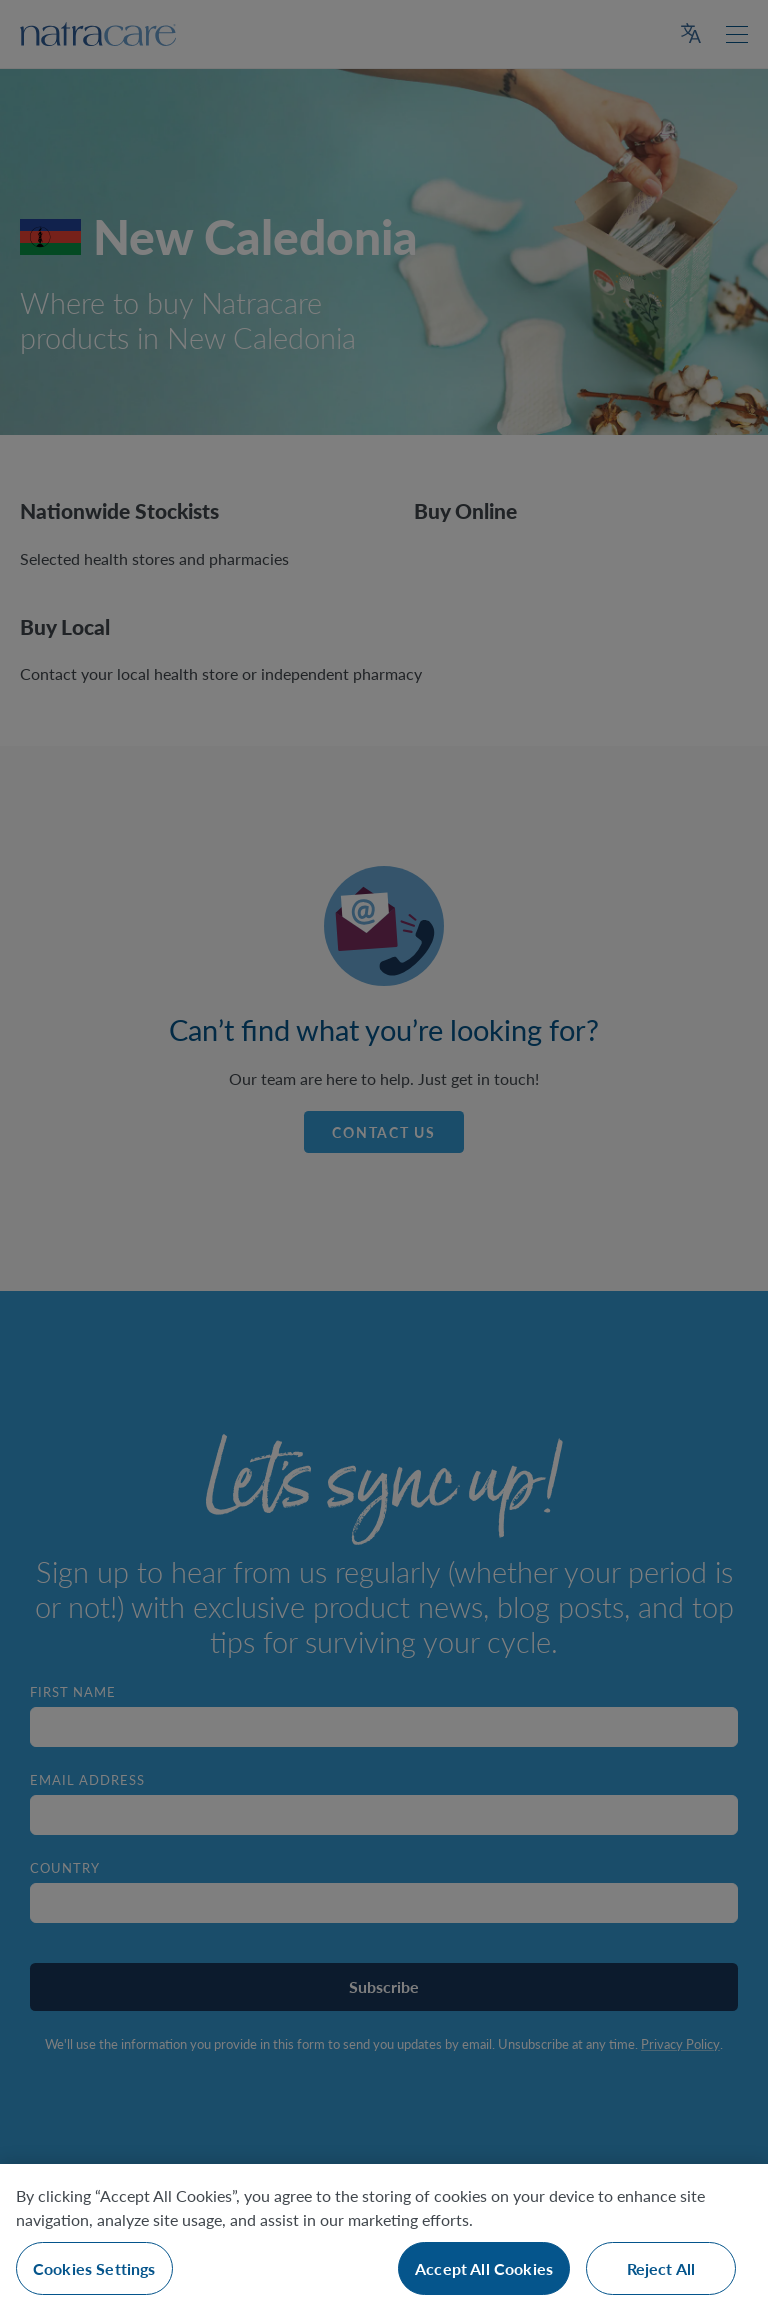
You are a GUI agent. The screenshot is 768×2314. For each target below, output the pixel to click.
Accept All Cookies (484, 2268)
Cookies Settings (94, 2268)
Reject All (661, 2268)
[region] (384, 2239)
